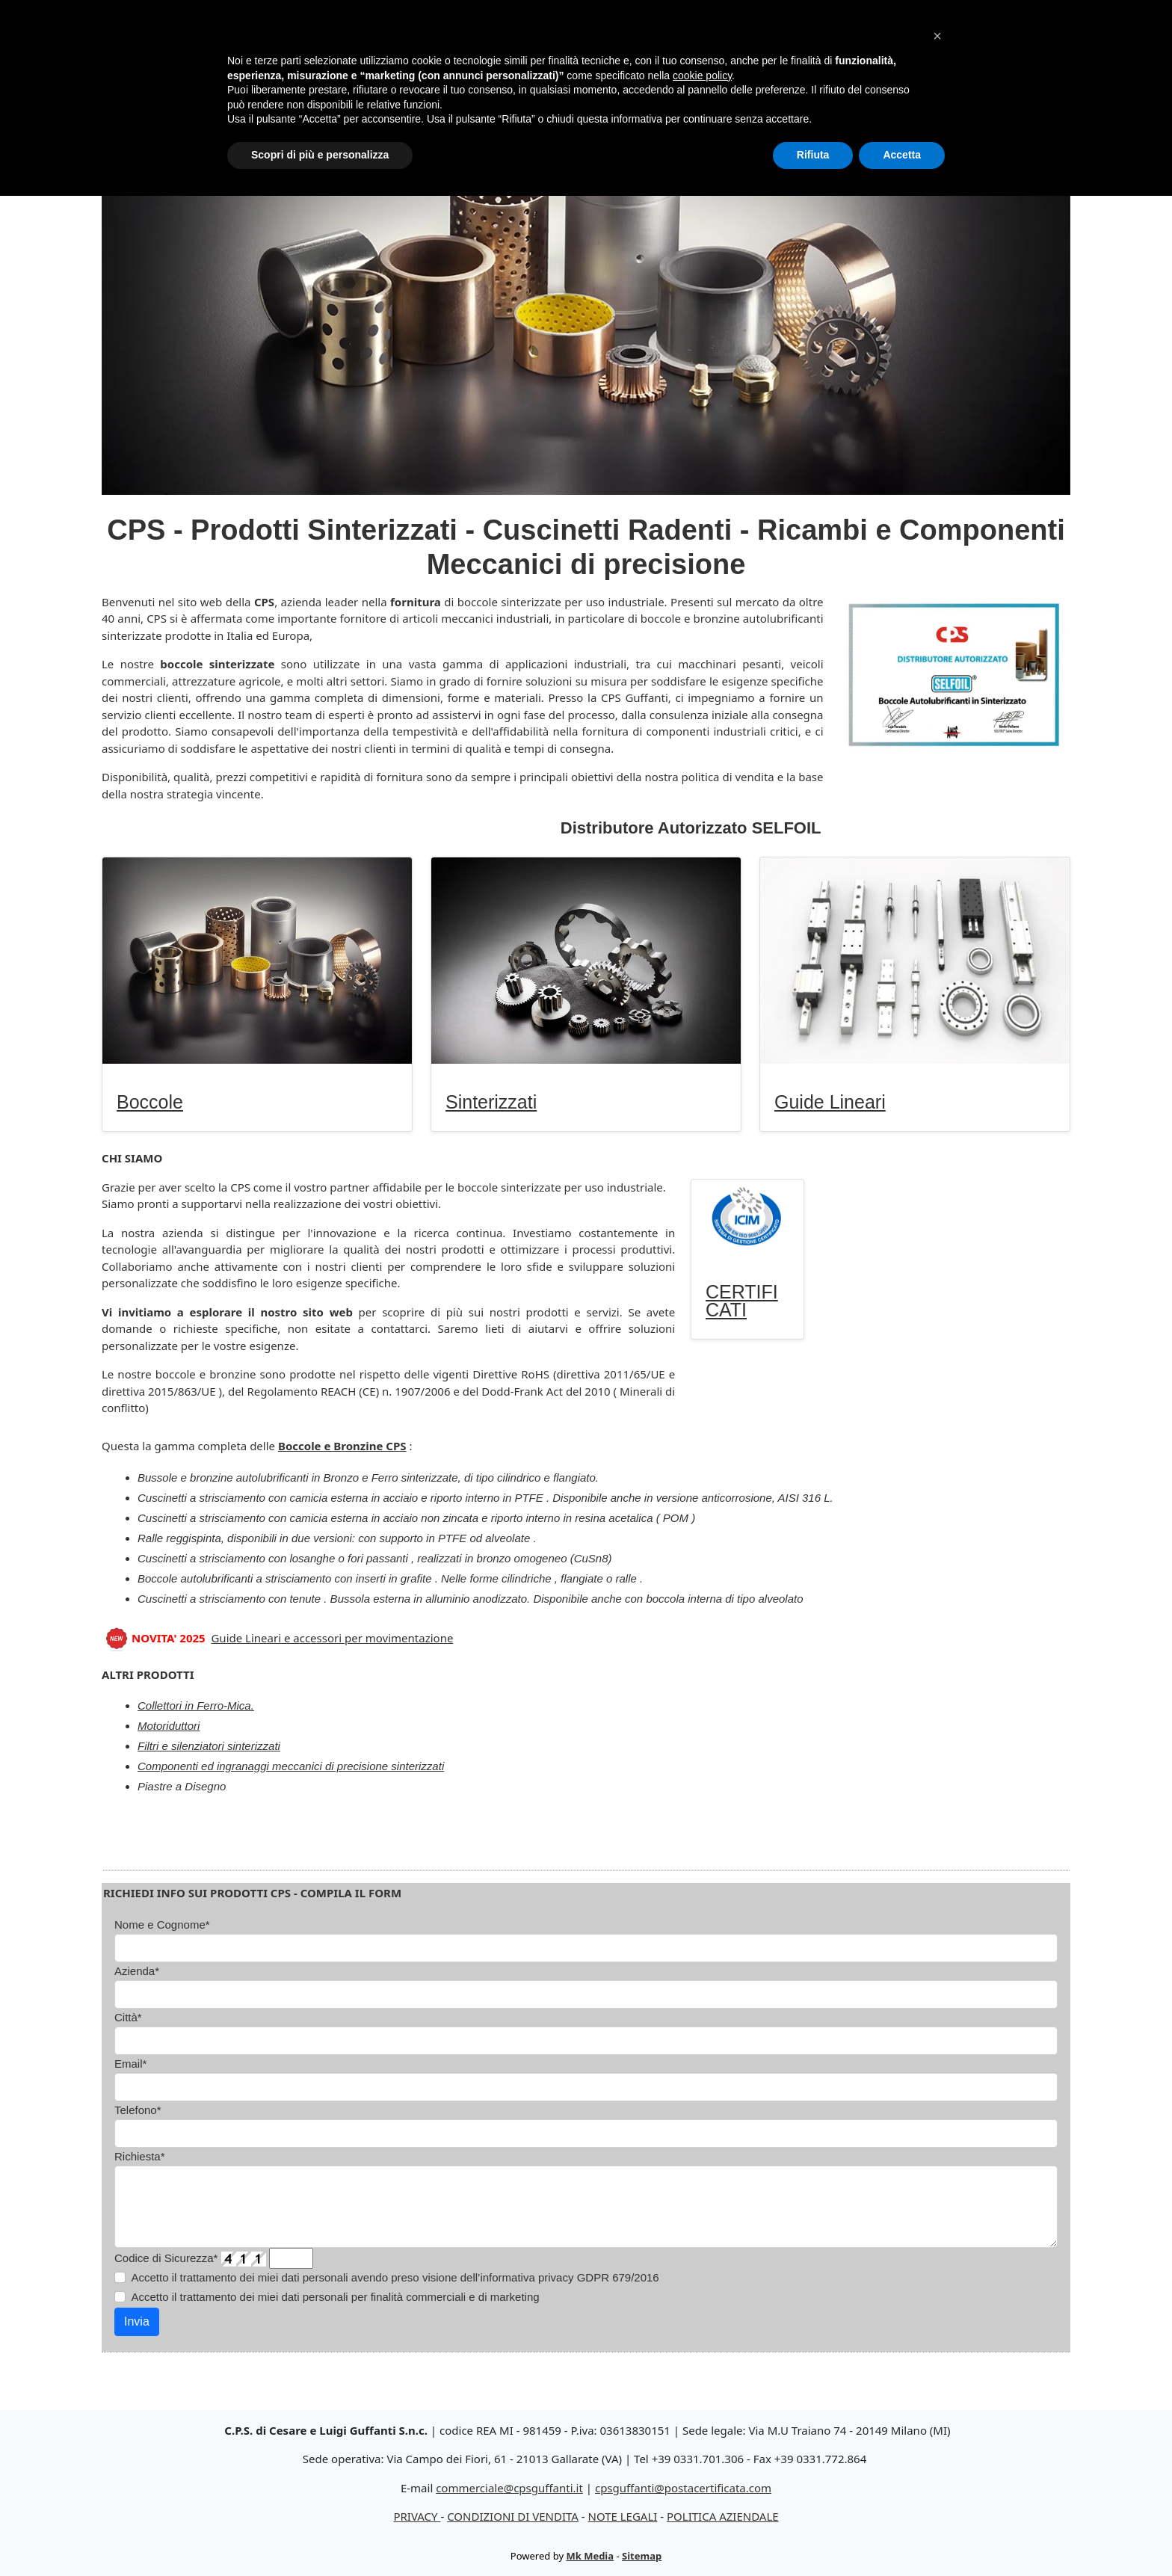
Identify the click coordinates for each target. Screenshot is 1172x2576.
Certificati (853, 53)
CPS (920, 53)
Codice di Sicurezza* (166, 2258)
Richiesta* (139, 2156)
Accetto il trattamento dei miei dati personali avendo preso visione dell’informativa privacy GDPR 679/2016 (395, 2277)
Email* (130, 2063)
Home (339, 53)
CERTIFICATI (742, 1300)
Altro (784, 53)
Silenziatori (592, 53)
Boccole (406, 53)
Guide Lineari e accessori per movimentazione (332, 1637)
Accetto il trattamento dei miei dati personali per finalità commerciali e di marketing (336, 2296)
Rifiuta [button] (813, 2535)
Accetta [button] (902, 2535)
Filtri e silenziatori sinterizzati (209, 1746)
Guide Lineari (700, 53)
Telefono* (137, 2110)
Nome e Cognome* (162, 1924)
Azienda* (136, 1971)
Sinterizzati (493, 53)
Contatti (980, 53)
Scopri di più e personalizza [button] (320, 2535)
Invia (136, 2321)
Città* (128, 2017)
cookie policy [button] (702, 2456)
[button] (937, 2416)
